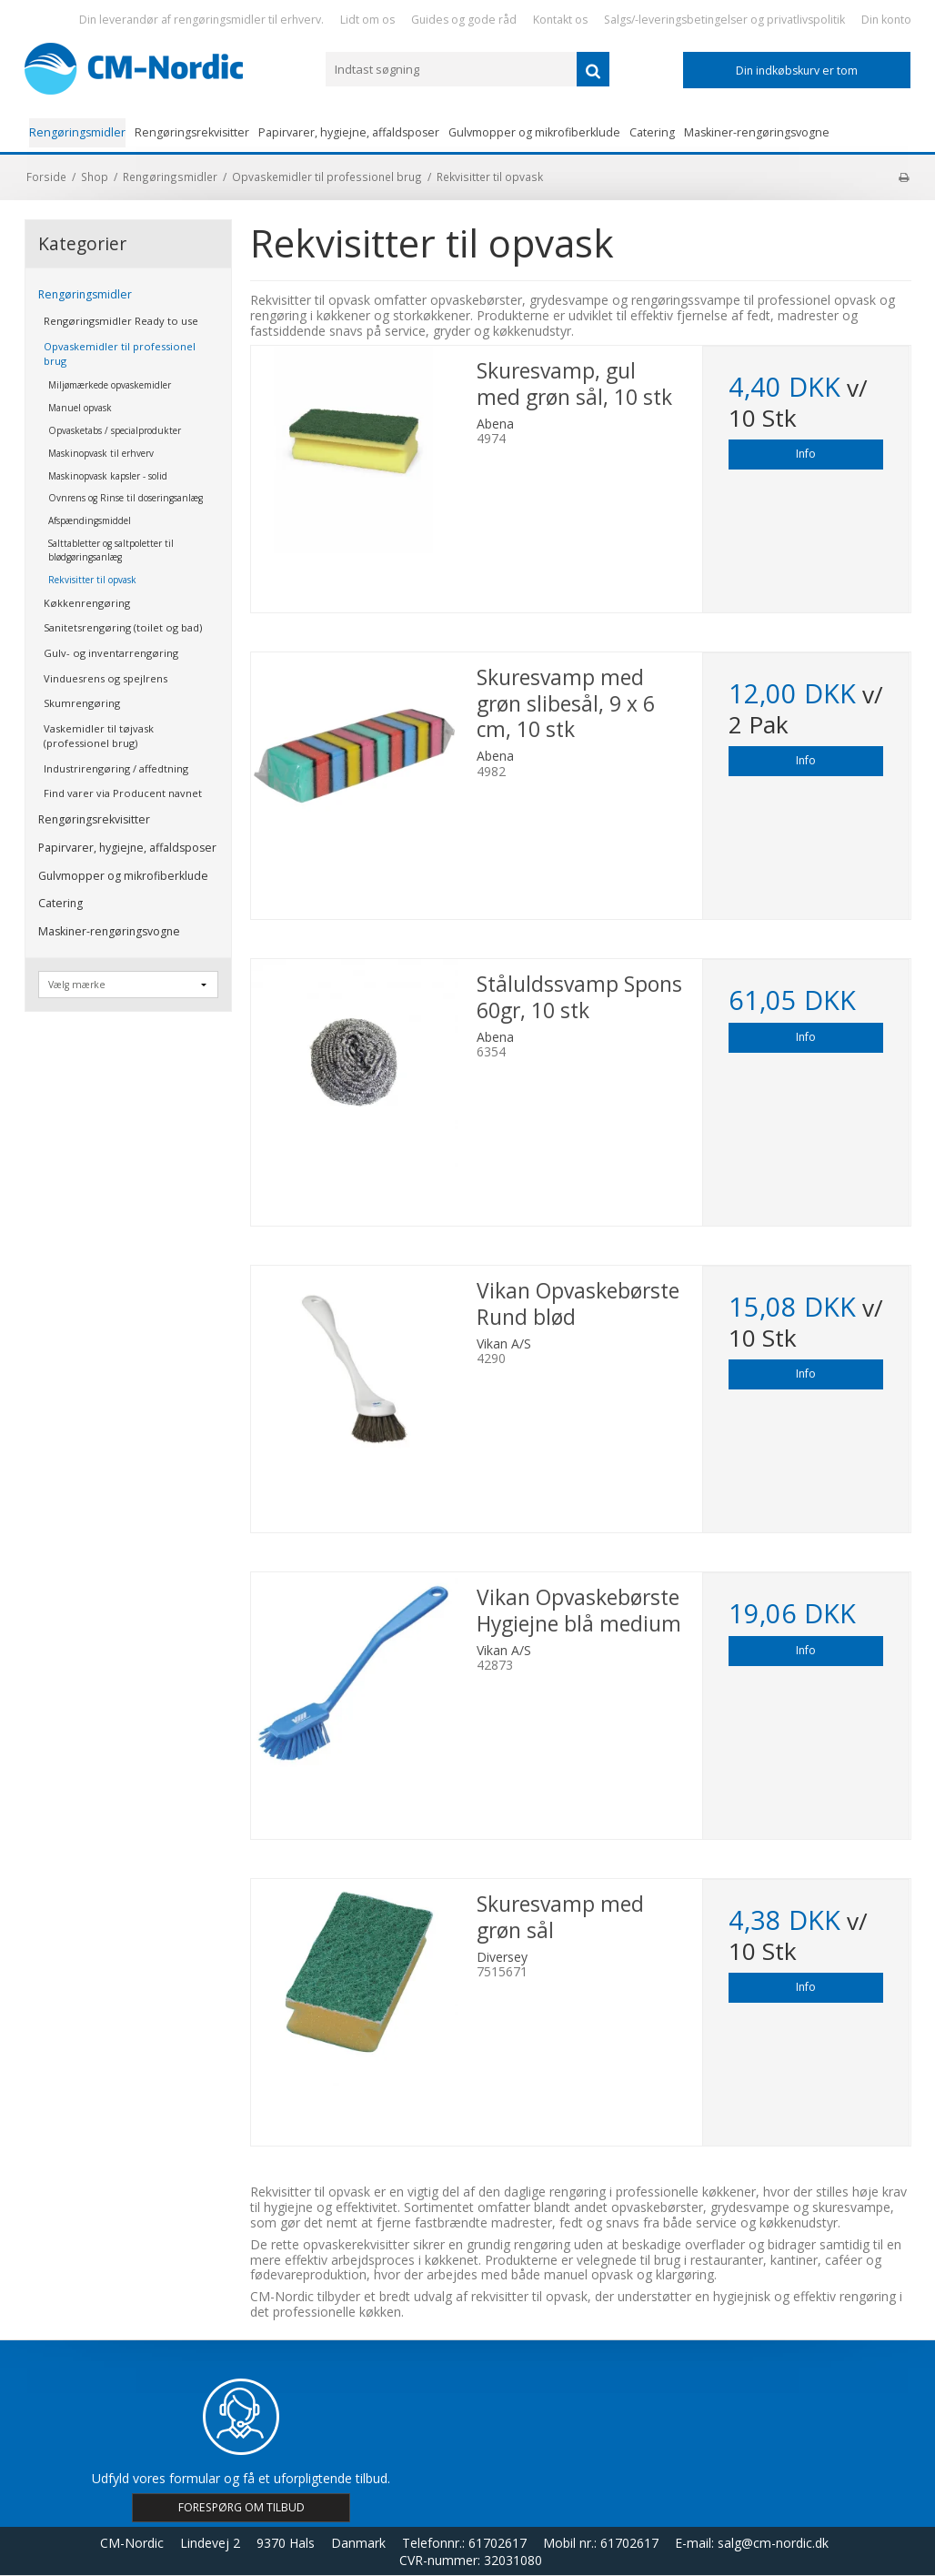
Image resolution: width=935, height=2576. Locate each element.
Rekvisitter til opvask (92, 579)
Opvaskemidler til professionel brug (120, 354)
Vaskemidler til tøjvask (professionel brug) (99, 736)
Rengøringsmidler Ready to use (121, 321)
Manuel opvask (80, 407)
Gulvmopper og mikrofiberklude (534, 132)
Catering (652, 132)
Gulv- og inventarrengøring (111, 653)
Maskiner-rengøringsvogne (756, 132)
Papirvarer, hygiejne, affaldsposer (348, 132)
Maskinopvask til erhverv (101, 453)
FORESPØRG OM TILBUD (241, 2507)
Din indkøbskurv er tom (797, 70)
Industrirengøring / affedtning (116, 768)
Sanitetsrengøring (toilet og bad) (123, 627)
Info (806, 453)
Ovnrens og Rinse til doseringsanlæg (125, 497)
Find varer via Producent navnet (123, 793)
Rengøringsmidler (77, 132)
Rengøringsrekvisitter (192, 132)
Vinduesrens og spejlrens (105, 678)
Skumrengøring (82, 703)
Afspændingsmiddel (89, 520)
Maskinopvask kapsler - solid (107, 476)
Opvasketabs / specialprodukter (114, 430)
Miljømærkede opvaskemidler (109, 385)
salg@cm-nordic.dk (773, 2542)
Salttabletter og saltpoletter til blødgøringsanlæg (111, 550)
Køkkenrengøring (87, 603)
